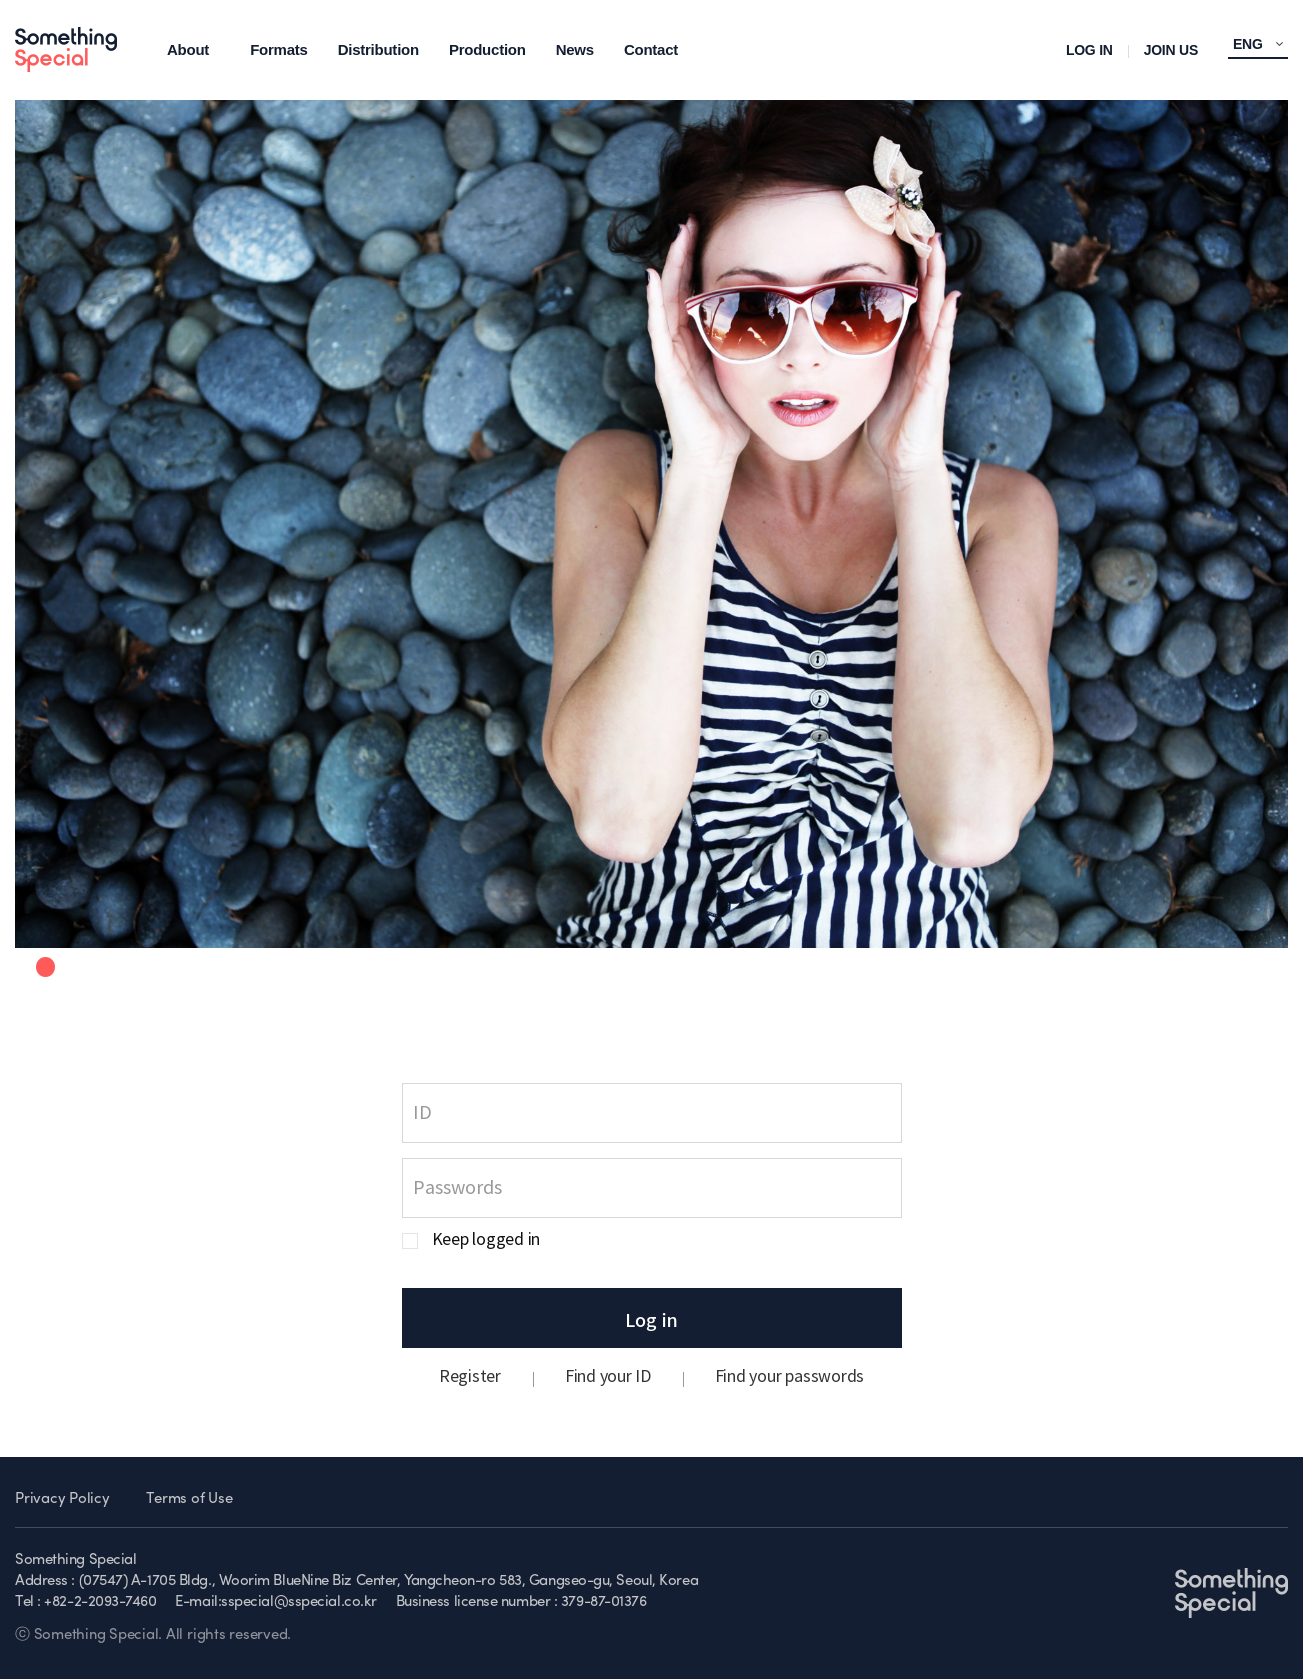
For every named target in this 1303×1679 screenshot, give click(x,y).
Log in (651, 1319)
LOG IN (1089, 50)
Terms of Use (189, 1499)
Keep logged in (486, 1240)
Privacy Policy (62, 1499)
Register (470, 1377)
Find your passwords (789, 1377)
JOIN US (1171, 50)
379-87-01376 (604, 1602)
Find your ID (608, 1377)
